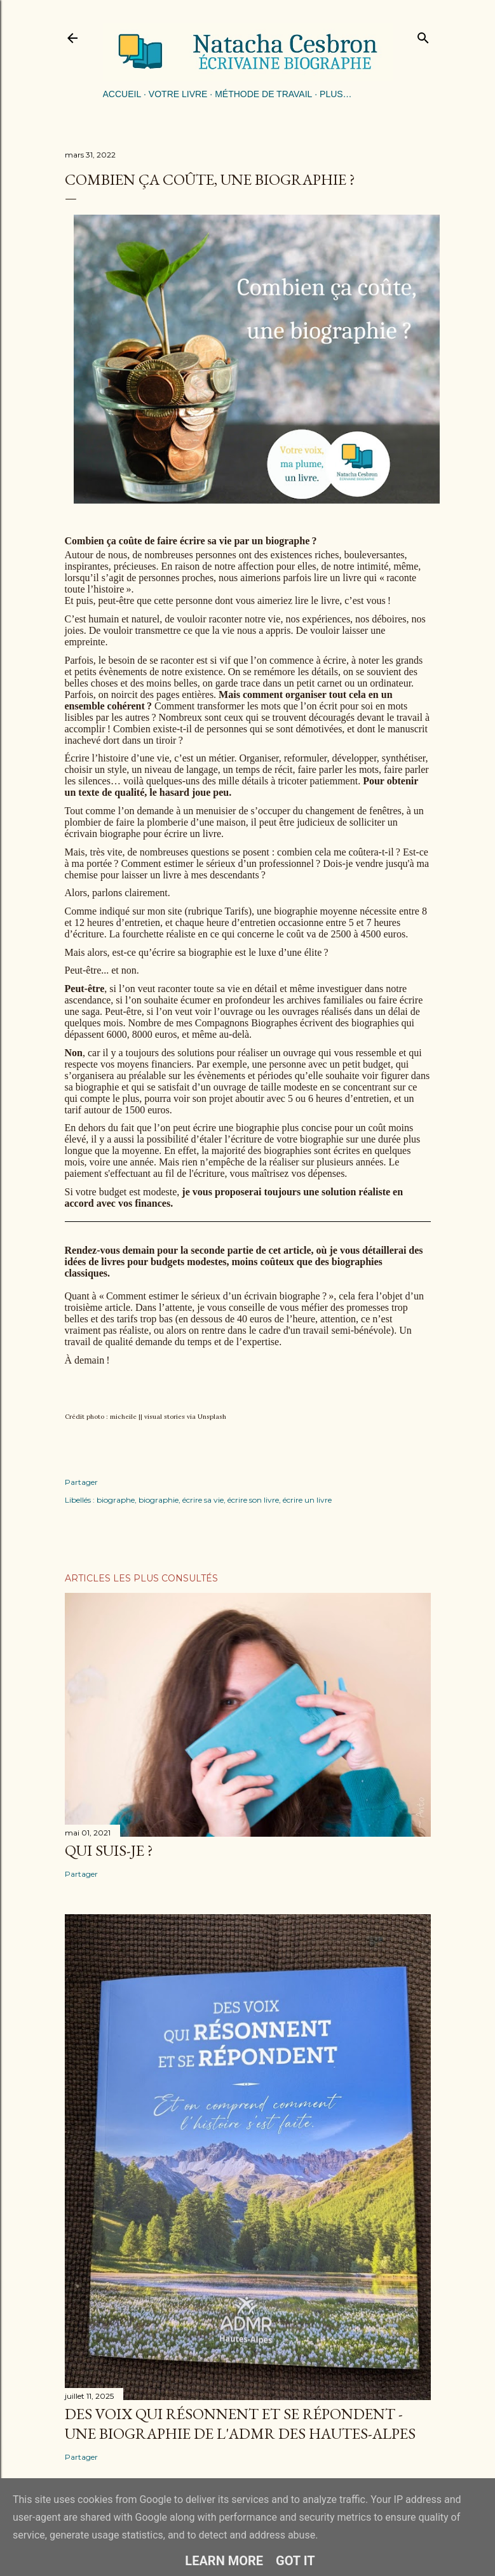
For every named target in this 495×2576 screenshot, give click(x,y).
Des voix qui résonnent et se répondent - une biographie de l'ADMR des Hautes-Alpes (240, 2423)
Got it (295, 2560)
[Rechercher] (423, 35)
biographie (159, 1500)
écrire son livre (253, 1500)
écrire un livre (307, 1500)
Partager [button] (81, 1482)
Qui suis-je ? (109, 1850)
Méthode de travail (263, 94)
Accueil (122, 94)
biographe (116, 1500)
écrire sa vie (203, 1500)
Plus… (336, 94)
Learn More (224, 2560)
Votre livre (178, 94)
